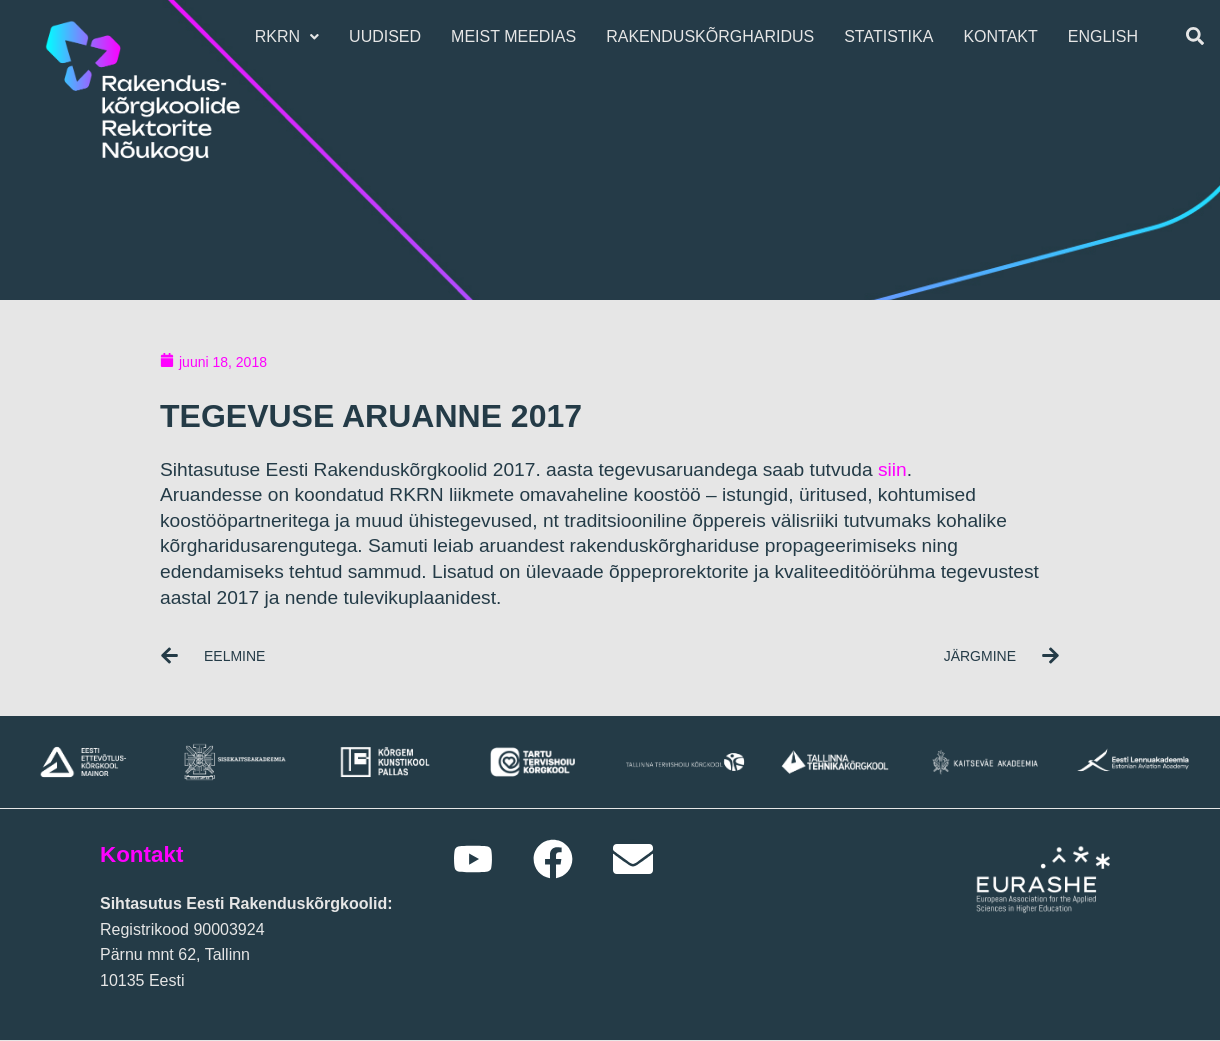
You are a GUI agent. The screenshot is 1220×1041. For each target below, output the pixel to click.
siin (892, 469)
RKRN (292, 36)
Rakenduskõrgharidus (715, 36)
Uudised (390, 36)
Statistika (893, 36)
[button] (292, 37)
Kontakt (1005, 36)
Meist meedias (518, 36)
